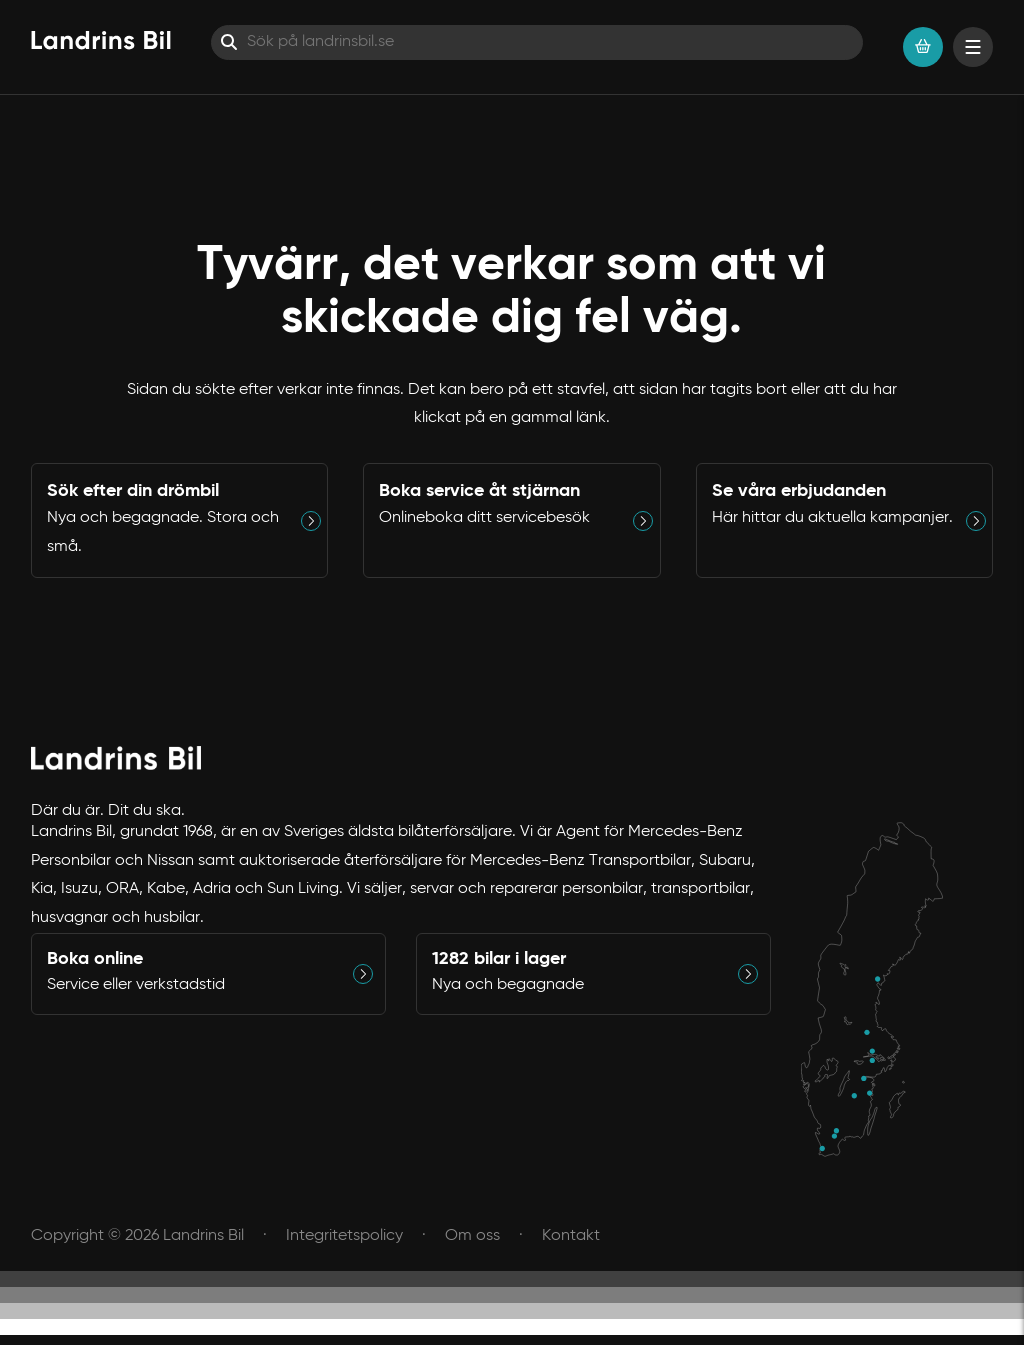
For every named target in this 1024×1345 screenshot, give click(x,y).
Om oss (472, 1236)
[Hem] (101, 40)
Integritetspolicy (344, 1236)
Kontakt (571, 1236)
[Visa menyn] (973, 47)
